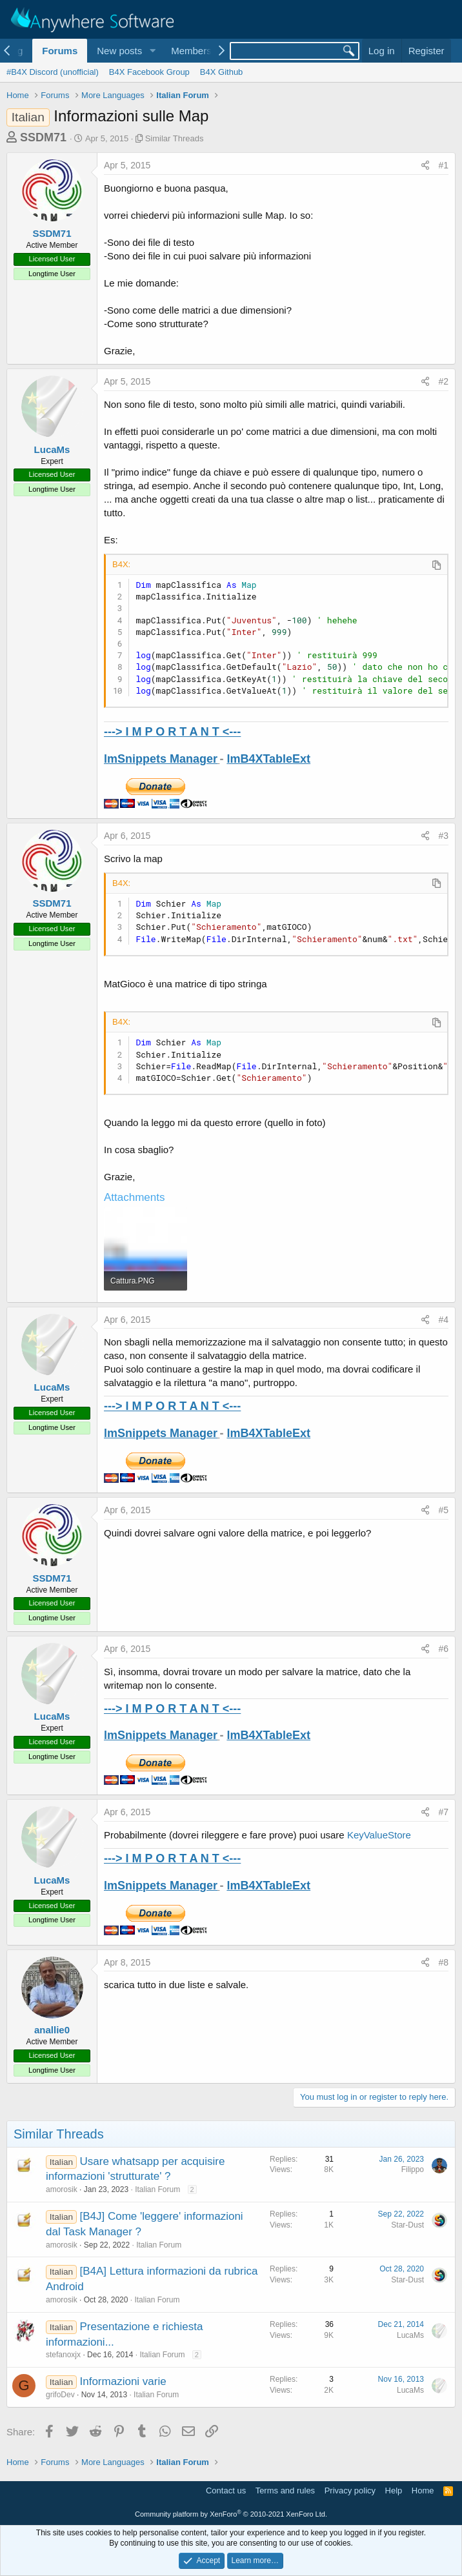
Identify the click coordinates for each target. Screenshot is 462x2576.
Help (394, 2490)
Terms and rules (285, 2490)
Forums (59, 50)
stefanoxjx (63, 2354)
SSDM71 (43, 137)
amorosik (61, 2189)
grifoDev (60, 2394)
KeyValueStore (379, 1834)
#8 (443, 1962)
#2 (443, 381)
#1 (443, 165)
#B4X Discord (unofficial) (52, 72)
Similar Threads (174, 138)
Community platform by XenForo (231, 2514)
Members (191, 50)
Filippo (412, 2169)
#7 (443, 1812)
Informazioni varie (123, 2381)
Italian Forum (157, 2189)
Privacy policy (350, 2490)
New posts (119, 50)
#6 (443, 1649)
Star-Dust (407, 2224)
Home (423, 2490)
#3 (443, 835)
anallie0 (52, 2029)
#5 (443, 1510)
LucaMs (52, 449)
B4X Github (221, 72)
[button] (152, 51)
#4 (443, 1319)
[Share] (425, 165)
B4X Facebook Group (149, 72)
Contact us (226, 2490)
